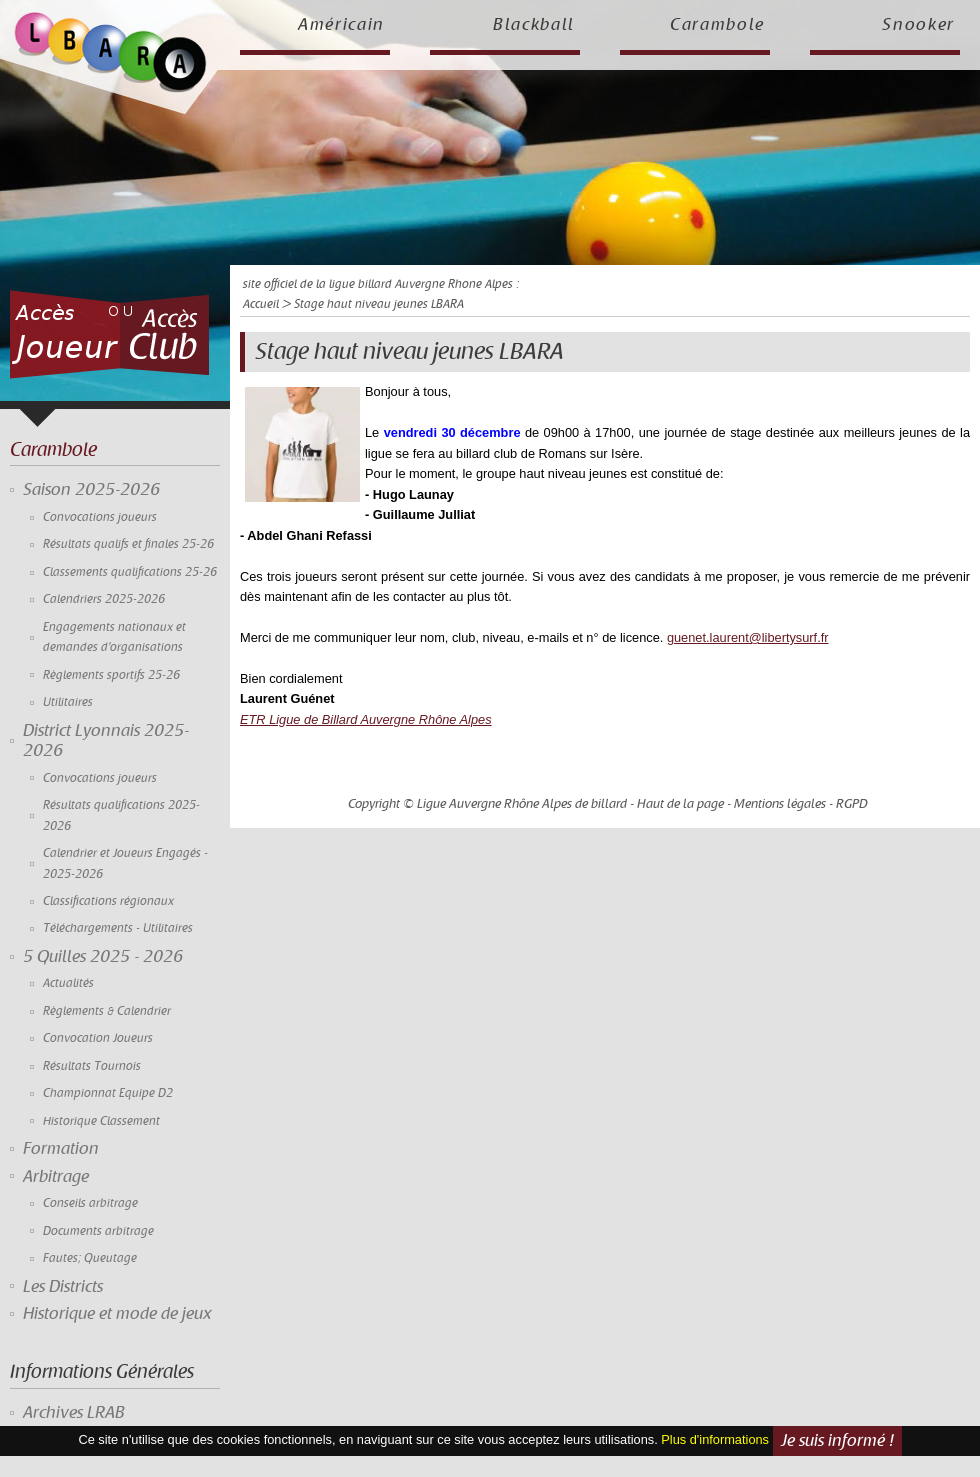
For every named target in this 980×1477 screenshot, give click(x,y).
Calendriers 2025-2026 (104, 599)
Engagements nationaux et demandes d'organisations (114, 637)
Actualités (68, 983)
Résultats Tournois (92, 1066)
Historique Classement (101, 1121)
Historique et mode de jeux (117, 1314)
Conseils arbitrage (90, 1203)
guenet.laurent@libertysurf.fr (748, 637)
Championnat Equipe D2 (108, 1093)
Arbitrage (56, 1177)
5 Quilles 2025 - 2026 (103, 957)
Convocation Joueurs (98, 1038)
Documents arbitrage (98, 1231)
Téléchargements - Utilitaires (118, 928)
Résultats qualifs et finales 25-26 (128, 544)
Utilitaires (68, 702)
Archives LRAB (74, 1413)
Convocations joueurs (100, 517)
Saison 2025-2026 (91, 490)
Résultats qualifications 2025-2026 (121, 815)
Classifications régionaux (108, 901)
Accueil (261, 304)
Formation (61, 1149)
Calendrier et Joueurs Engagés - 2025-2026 (125, 863)
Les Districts (63, 1287)
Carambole (717, 25)
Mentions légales (780, 804)
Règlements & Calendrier (107, 1011)
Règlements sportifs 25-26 (111, 675)
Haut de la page (680, 804)
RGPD (852, 804)
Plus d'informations (715, 1440)
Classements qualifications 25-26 (130, 572)
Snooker (918, 25)
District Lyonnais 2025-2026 (106, 741)
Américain (341, 25)
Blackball (534, 25)
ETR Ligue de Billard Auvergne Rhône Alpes (366, 719)
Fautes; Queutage (90, 1258)
